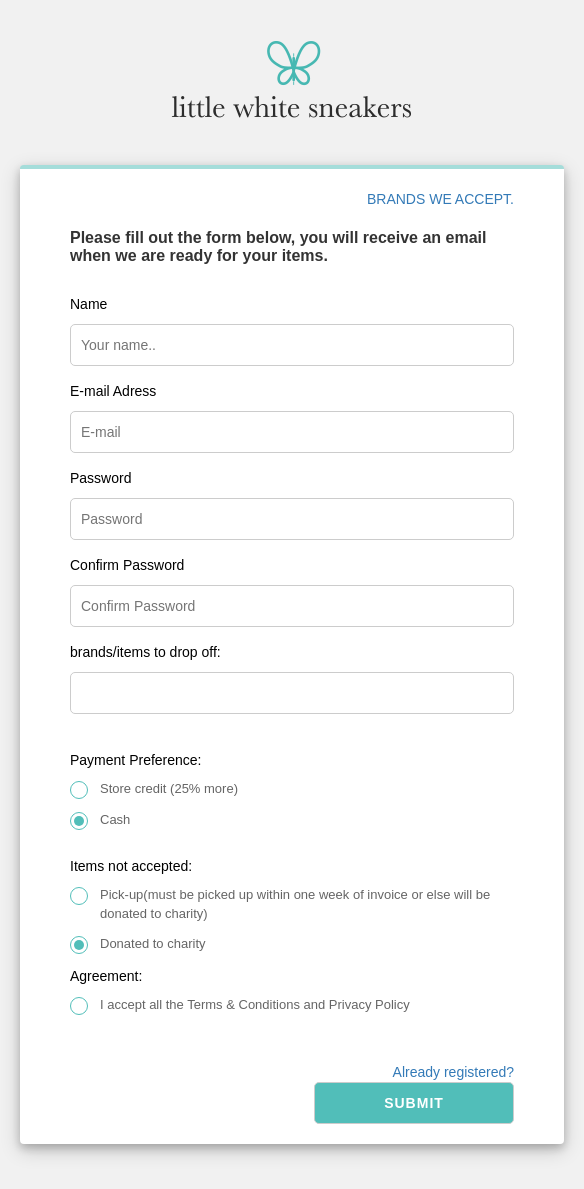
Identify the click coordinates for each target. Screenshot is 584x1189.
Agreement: (106, 976)
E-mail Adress (113, 391)
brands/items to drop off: (145, 652)
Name (88, 304)
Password (100, 478)
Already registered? (453, 1072)
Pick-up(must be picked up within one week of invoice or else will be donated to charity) (295, 904)
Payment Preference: (136, 760)
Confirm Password (127, 565)
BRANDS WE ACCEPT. (440, 199)
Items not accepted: (131, 866)
